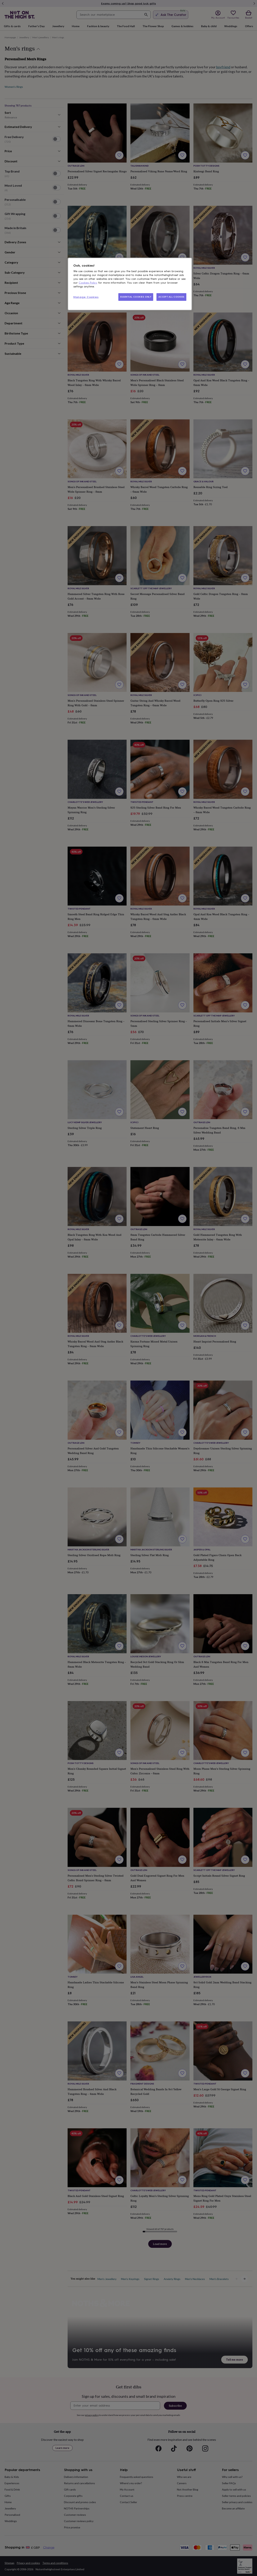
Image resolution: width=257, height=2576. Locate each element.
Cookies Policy (88, 282)
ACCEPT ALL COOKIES (171, 296)
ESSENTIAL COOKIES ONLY (135, 296)
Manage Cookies (86, 297)
